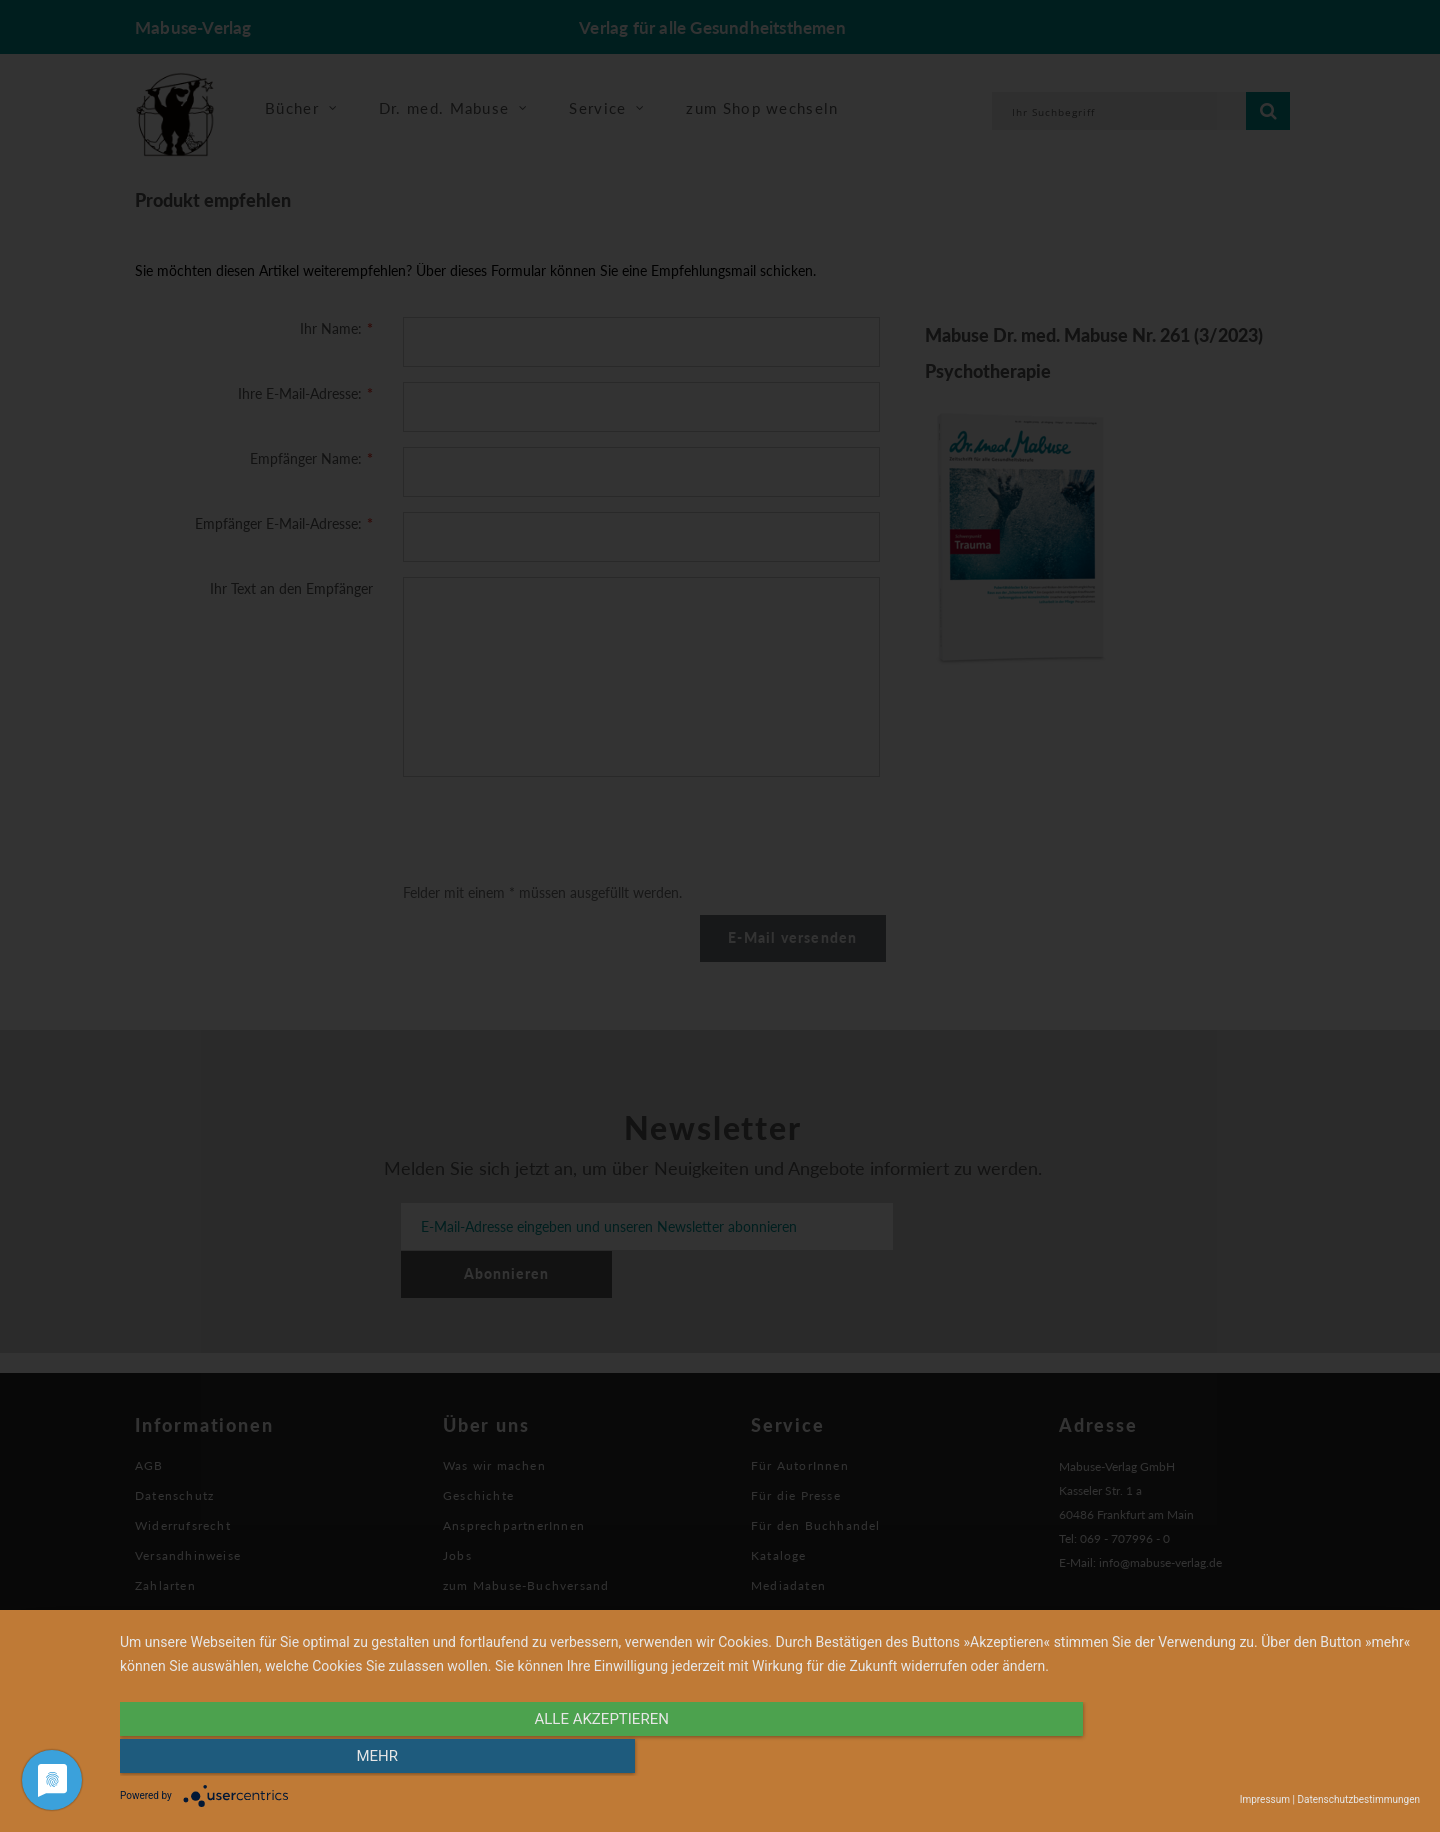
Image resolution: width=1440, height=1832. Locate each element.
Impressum (1265, 1799)
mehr (1225, 1759)
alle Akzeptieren (575, 1759)
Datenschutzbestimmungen (1358, 1799)
